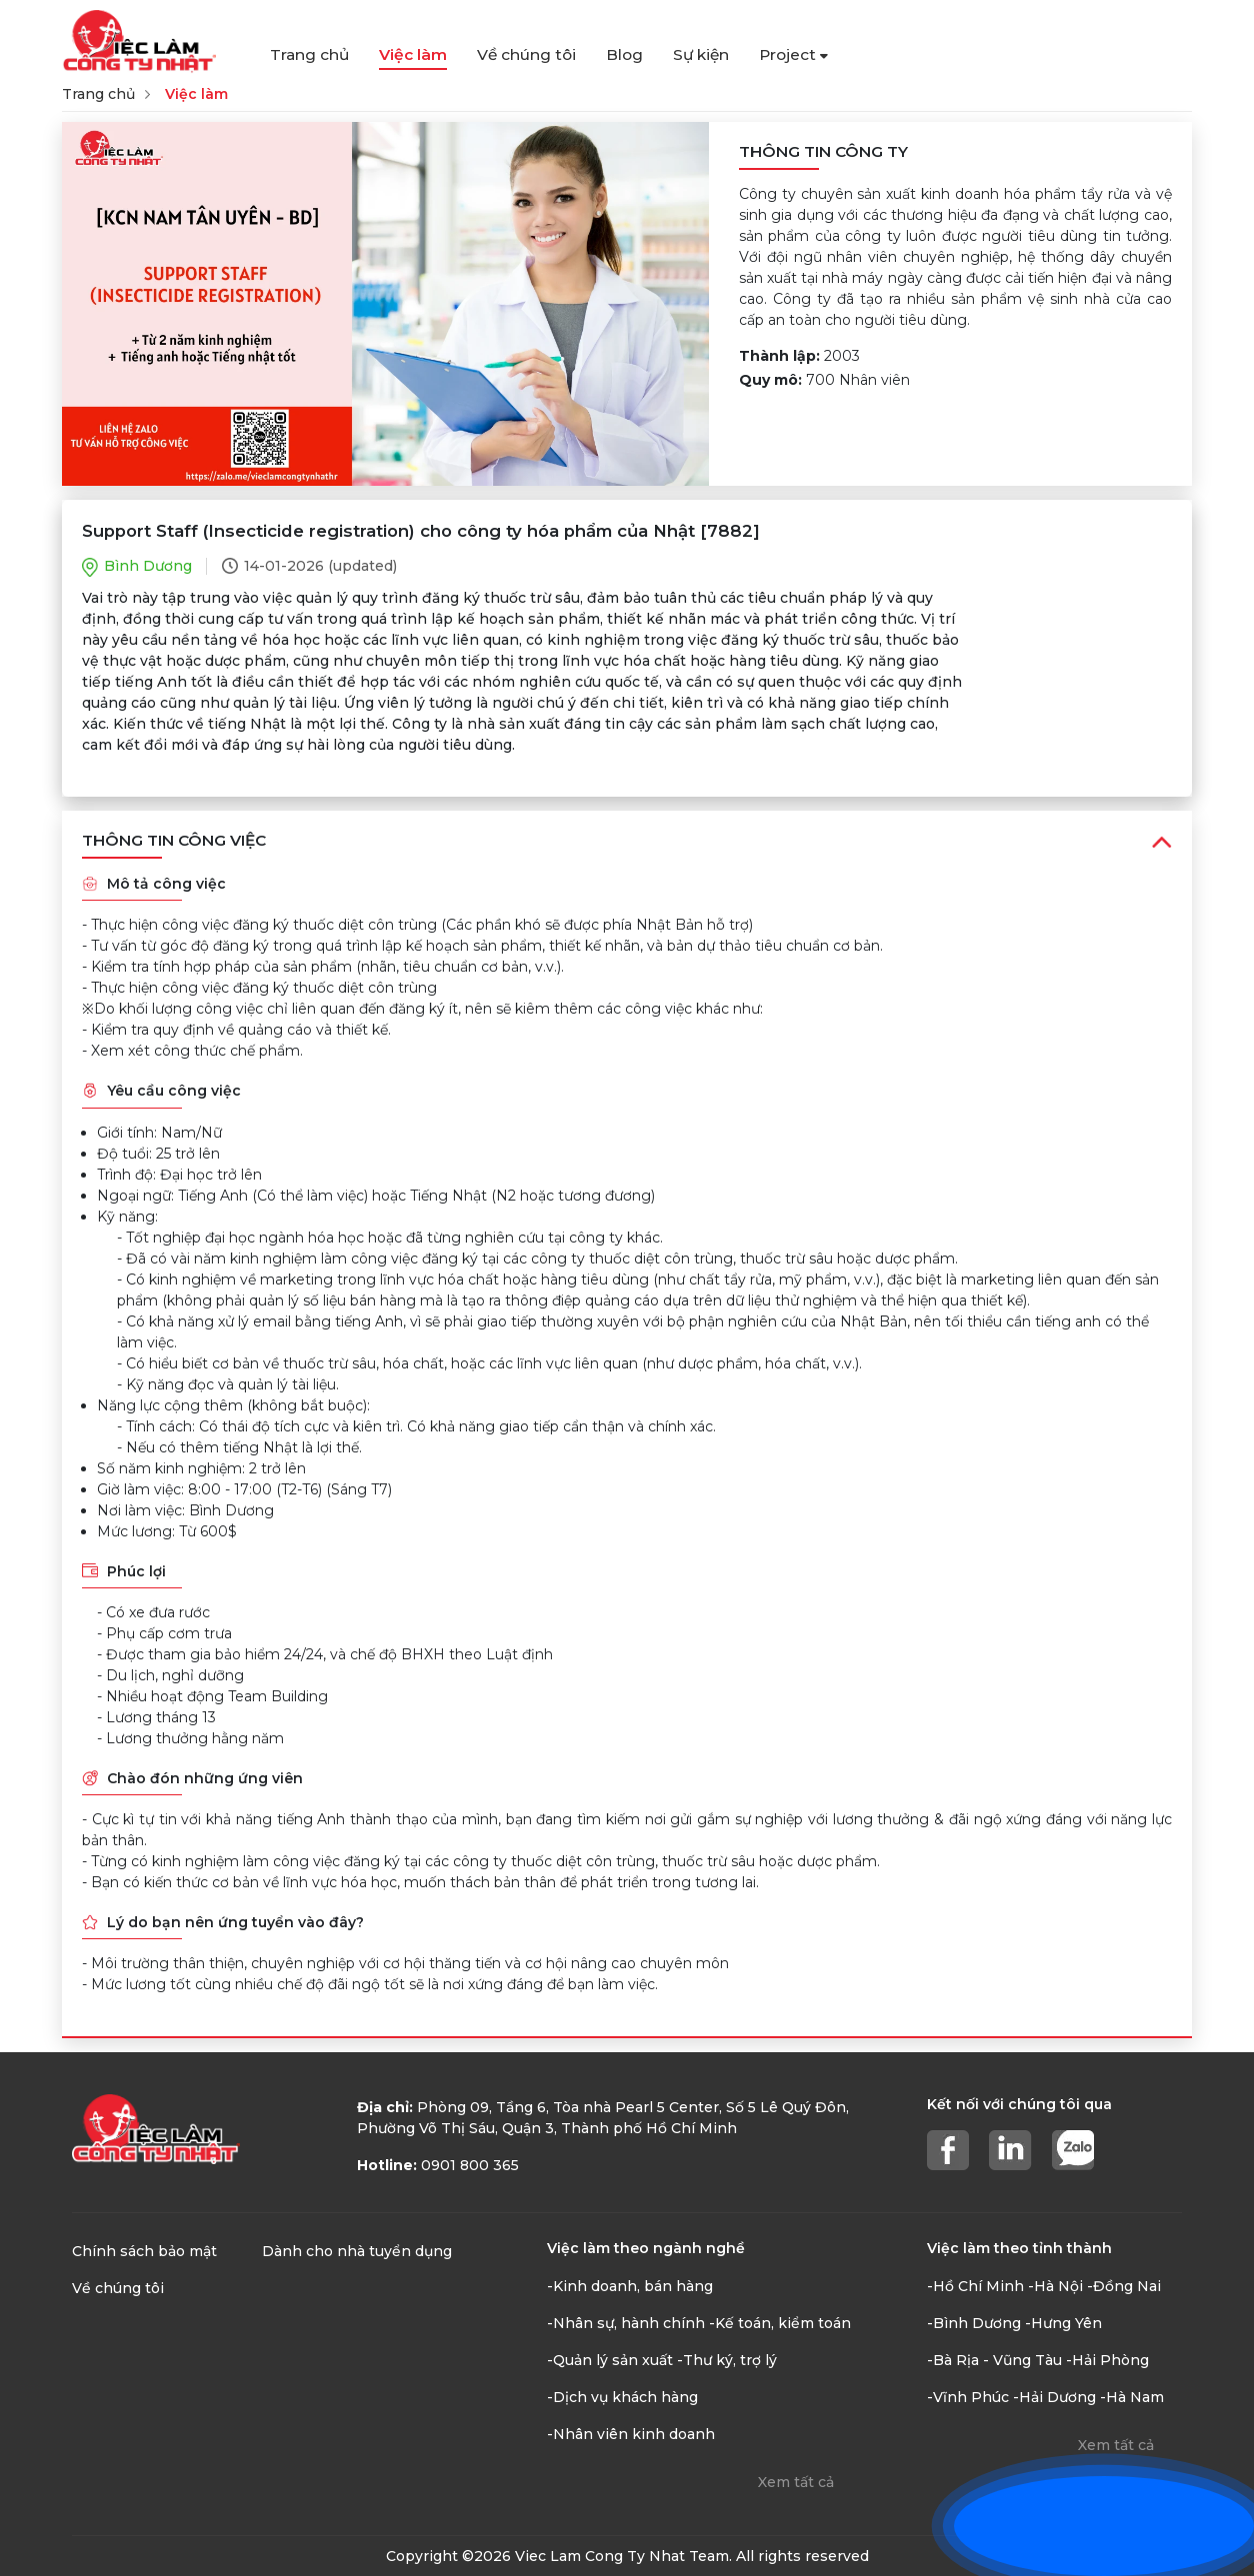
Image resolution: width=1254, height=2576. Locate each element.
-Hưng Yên (1063, 2323)
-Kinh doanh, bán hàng (630, 2286)
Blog (624, 54)
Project (793, 54)
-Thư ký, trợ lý (727, 2360)
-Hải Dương (1054, 2397)
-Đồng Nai (1124, 2286)
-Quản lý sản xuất (610, 2360)
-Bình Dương (974, 2323)
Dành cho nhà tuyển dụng (357, 2251)
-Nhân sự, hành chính (626, 2323)
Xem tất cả (796, 2482)
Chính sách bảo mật (144, 2251)
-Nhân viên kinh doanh (631, 2434)
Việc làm (413, 54)
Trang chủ (309, 54)
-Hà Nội (1055, 2286)
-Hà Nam (1132, 2397)
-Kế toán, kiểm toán (780, 2323)
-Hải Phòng (1107, 2360)
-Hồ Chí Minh (975, 2286)
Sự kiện (701, 54)
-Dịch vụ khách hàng (622, 2397)
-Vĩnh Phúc (968, 2397)
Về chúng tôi (526, 54)
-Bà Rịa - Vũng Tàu (994, 2360)
